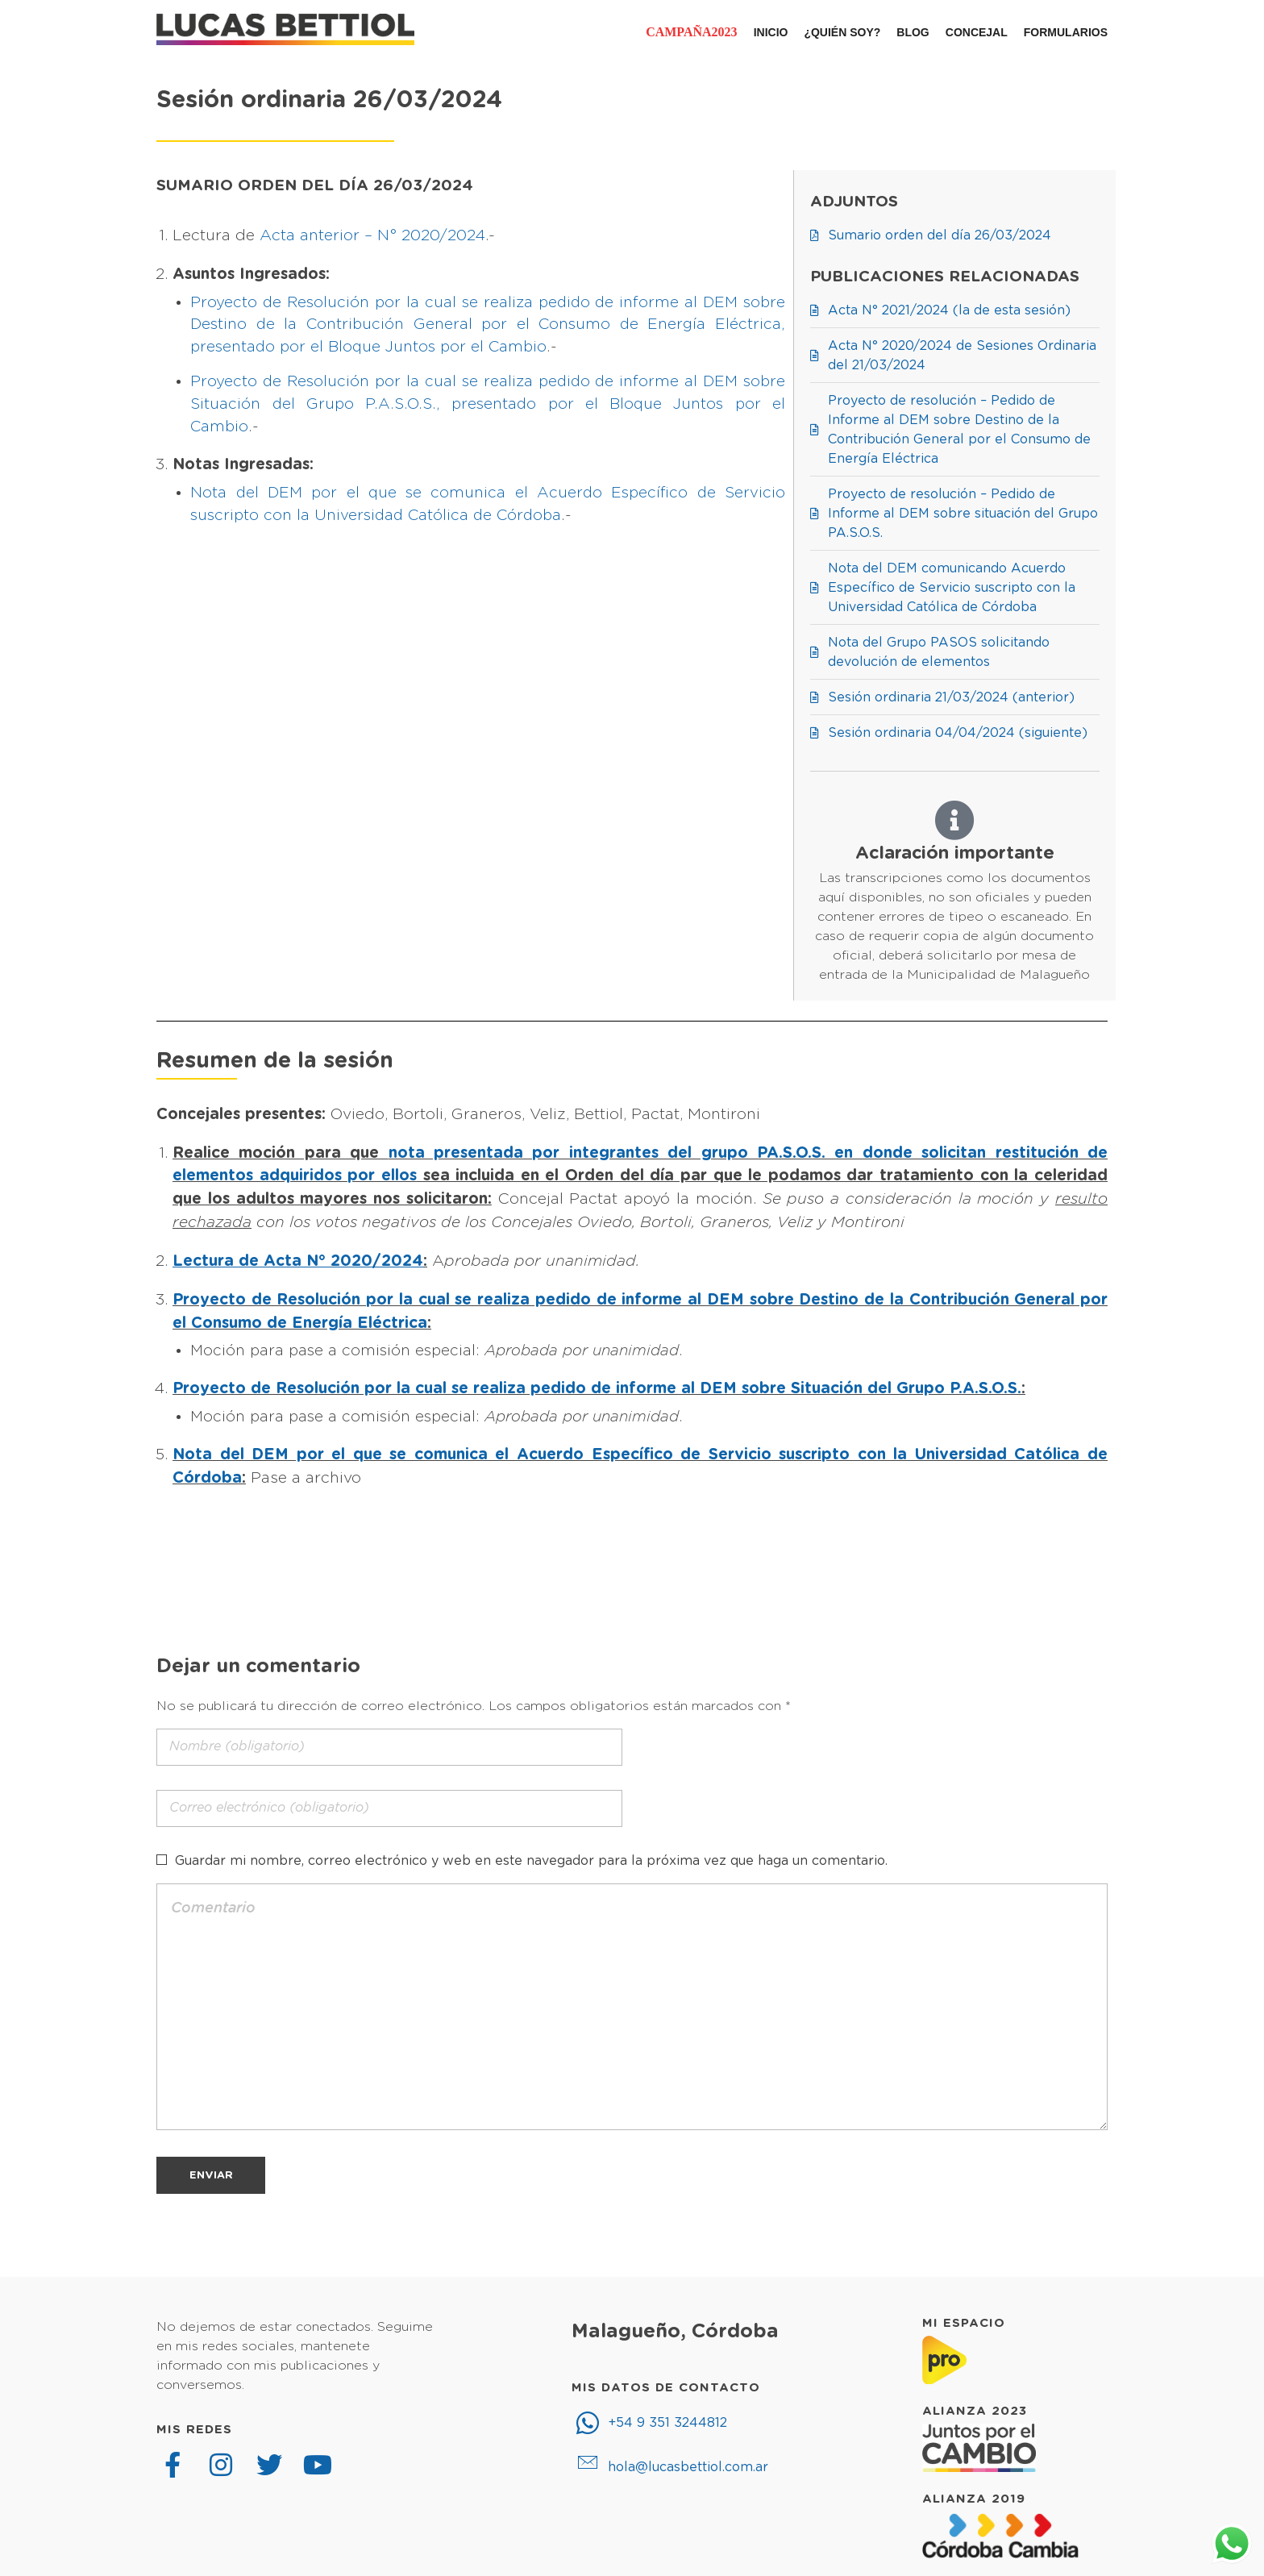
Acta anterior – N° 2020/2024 (372, 235)
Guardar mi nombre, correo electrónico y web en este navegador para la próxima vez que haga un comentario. (531, 1860)
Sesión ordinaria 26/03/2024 (329, 100)
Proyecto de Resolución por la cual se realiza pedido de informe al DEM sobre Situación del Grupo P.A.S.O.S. (597, 1388)
